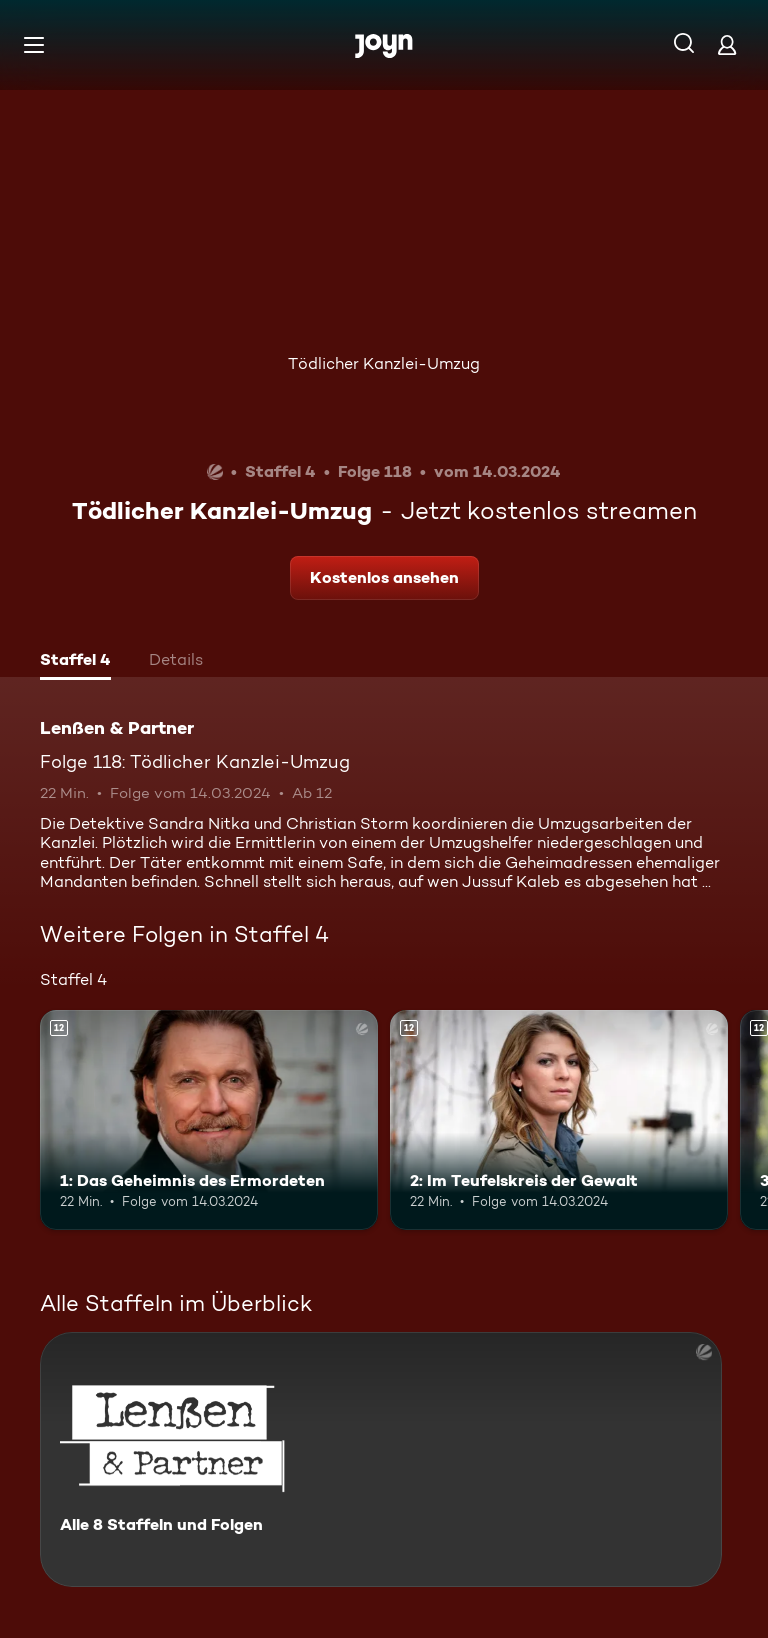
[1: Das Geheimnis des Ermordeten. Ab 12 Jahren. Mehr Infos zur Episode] (209, 1120)
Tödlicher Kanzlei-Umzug (384, 363)
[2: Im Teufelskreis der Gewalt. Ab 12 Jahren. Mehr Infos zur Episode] (559, 1120)
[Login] (727, 44)
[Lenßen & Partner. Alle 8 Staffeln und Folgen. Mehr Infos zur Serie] (381, 1459)
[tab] (75, 662)
